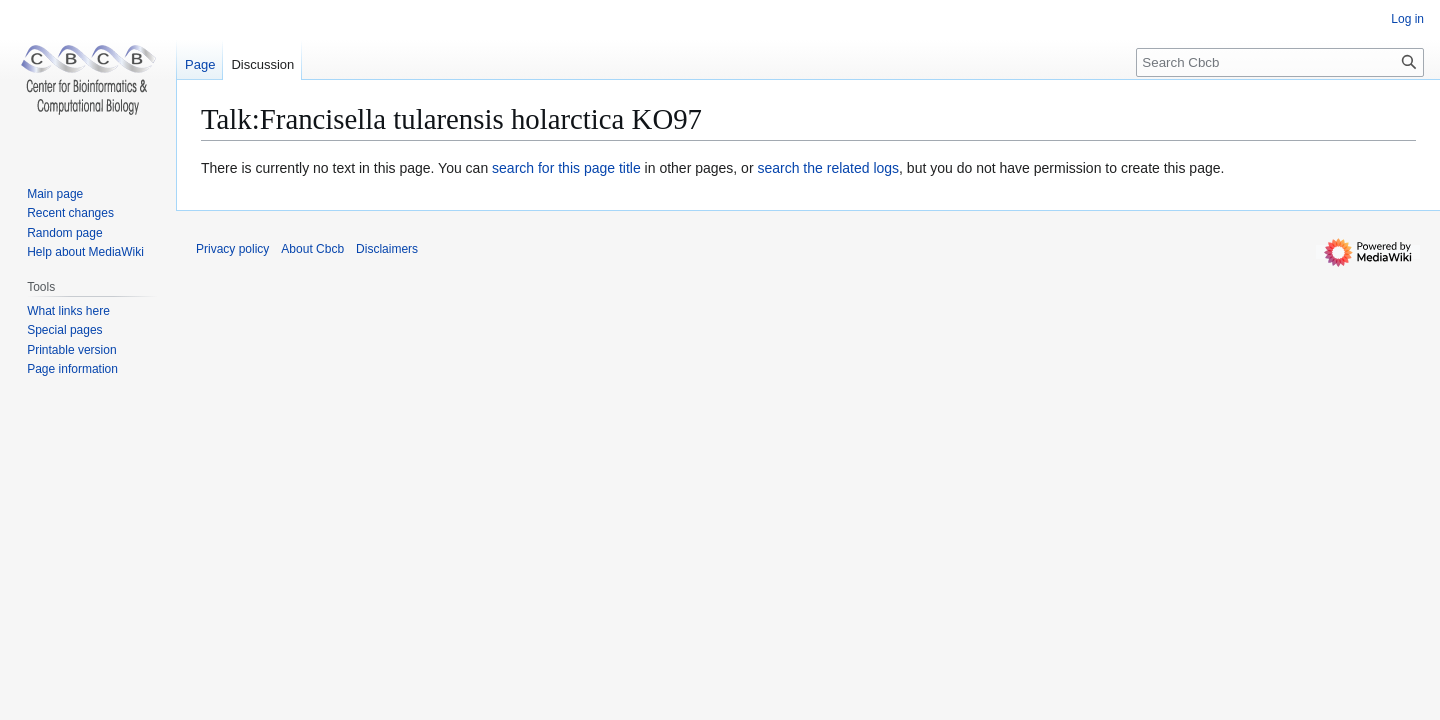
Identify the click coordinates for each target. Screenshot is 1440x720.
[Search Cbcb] (1280, 62)
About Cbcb (312, 249)
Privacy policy (232, 249)
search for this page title (566, 168)
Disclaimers (387, 249)
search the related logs (828, 168)
